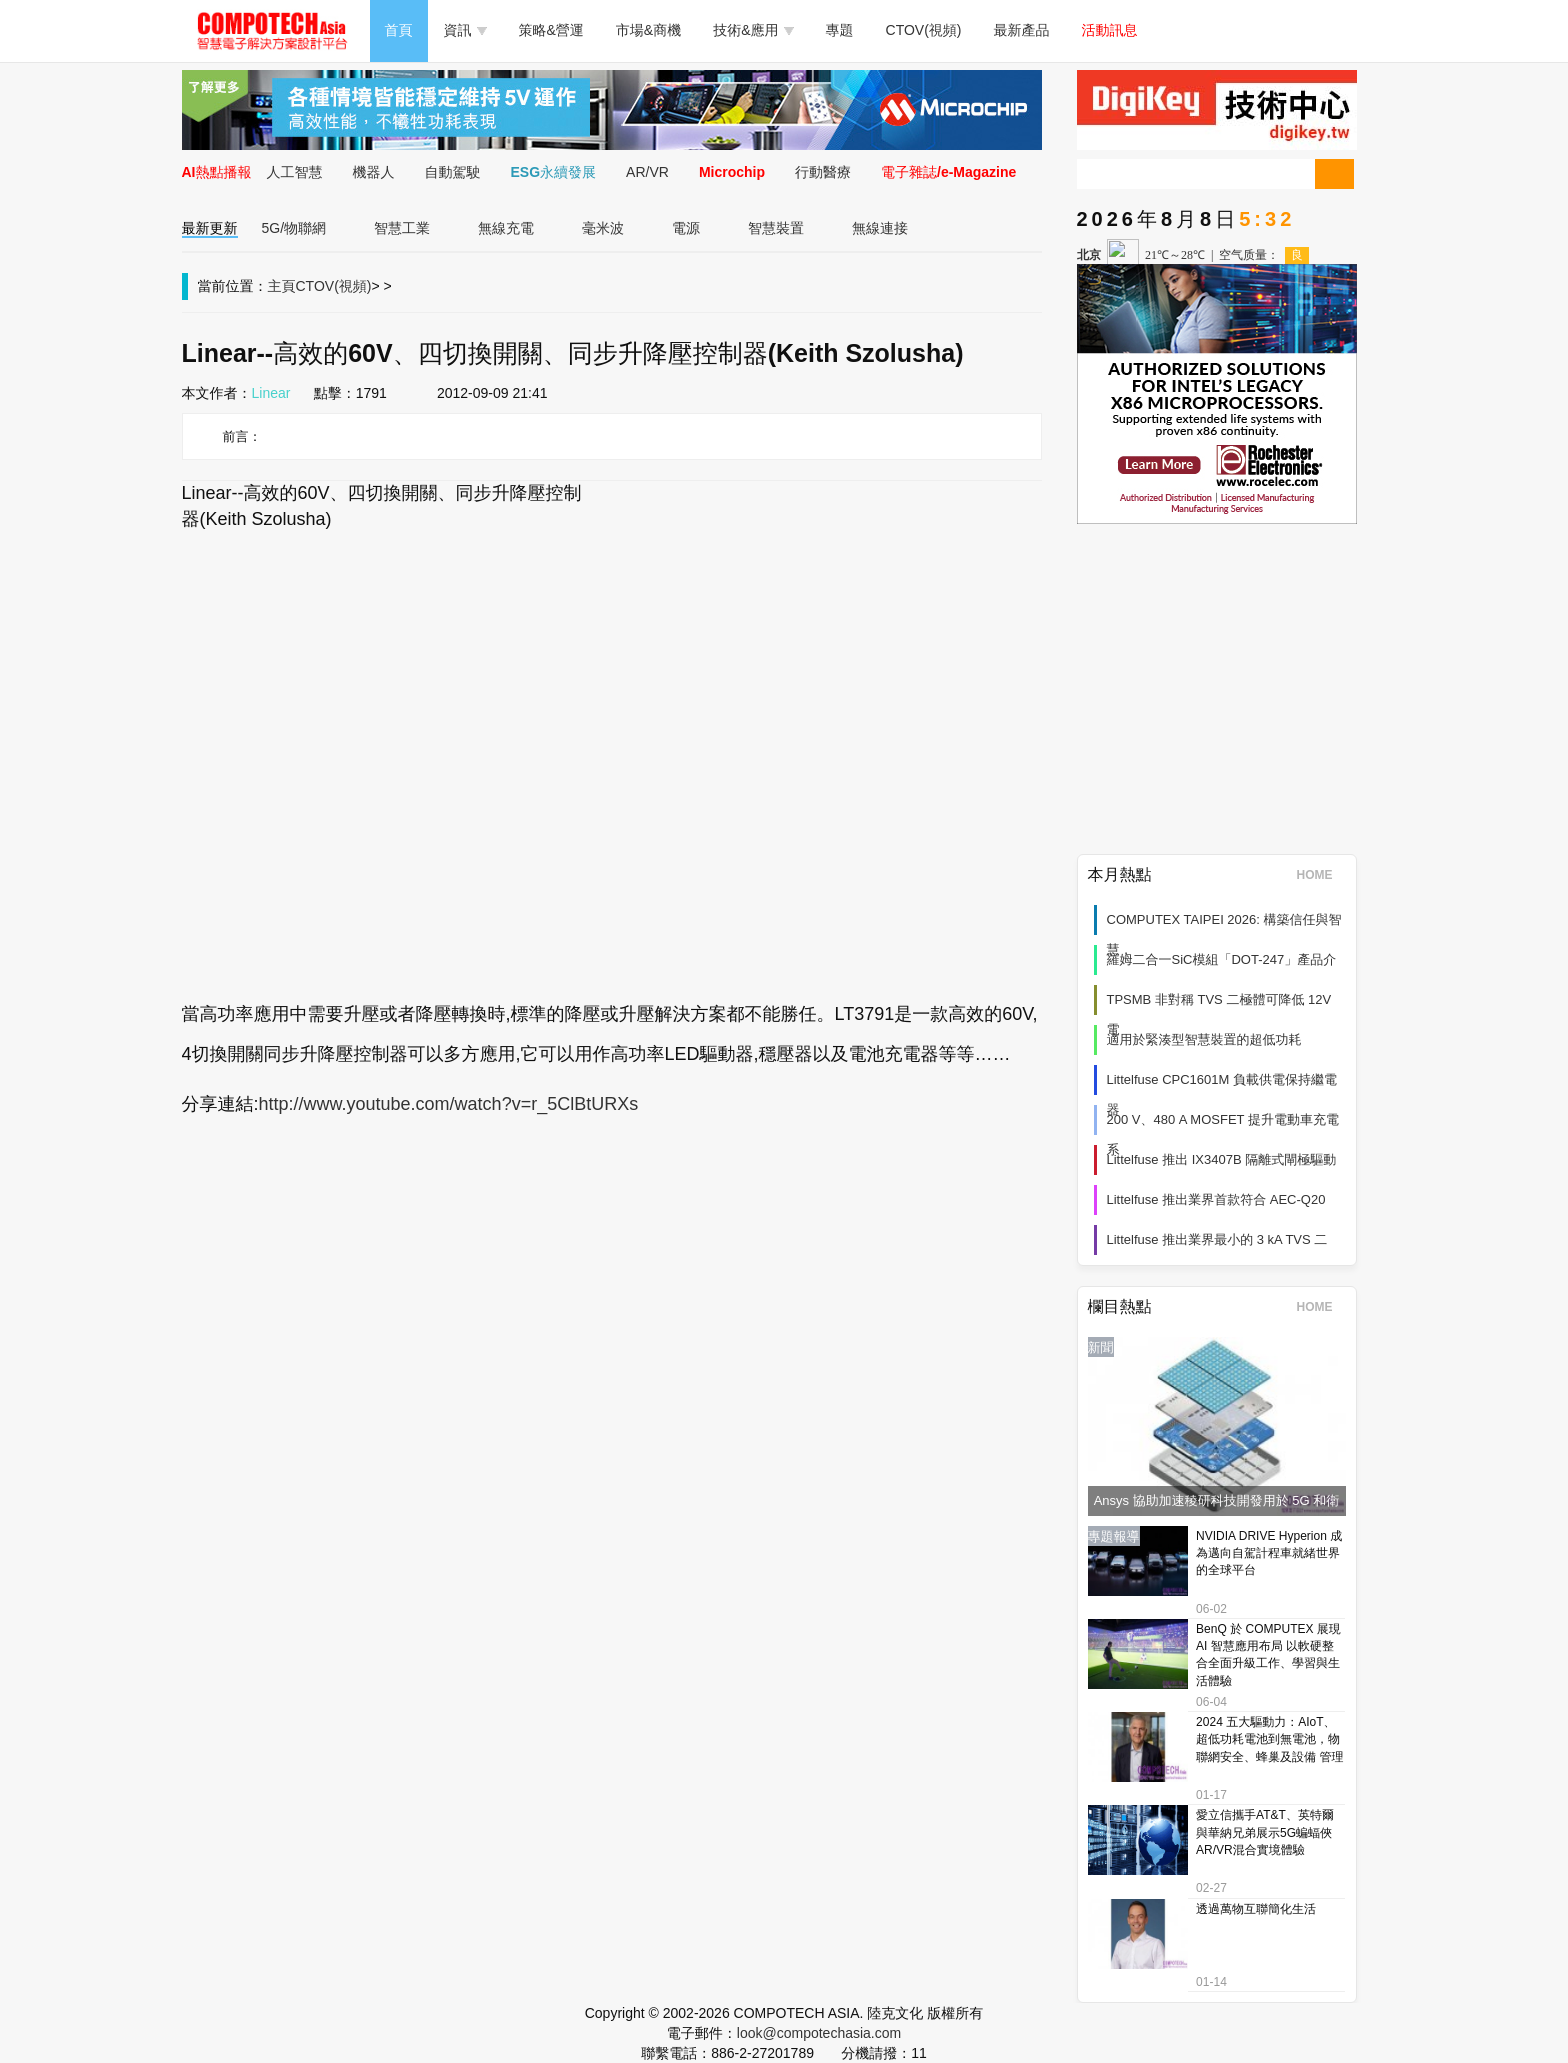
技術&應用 (753, 30)
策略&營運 (551, 30)
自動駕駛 (453, 172)
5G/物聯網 (294, 228)
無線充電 (506, 228)
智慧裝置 (776, 228)
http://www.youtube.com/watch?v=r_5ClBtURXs (449, 1104)
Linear (271, 393)
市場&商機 (648, 30)
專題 (840, 30)
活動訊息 (1110, 30)
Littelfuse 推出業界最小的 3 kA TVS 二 (1217, 1239)
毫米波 (603, 228)
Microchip (732, 172)
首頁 (399, 30)
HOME (1321, 875)
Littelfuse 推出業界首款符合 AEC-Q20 (1216, 1199)
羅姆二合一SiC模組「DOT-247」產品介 (1222, 959)
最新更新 (210, 228)
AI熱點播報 (217, 172)
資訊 (465, 30)
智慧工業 (402, 228)
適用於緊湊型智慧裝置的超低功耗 (1204, 1039)
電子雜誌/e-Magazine (948, 172)
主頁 (282, 286)
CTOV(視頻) (924, 30)
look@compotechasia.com (819, 2033)
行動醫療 (823, 172)
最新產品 (1022, 30)
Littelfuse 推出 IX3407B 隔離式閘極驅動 (1222, 1159)
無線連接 (880, 228)
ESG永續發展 (554, 172)
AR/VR (647, 172)
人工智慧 (295, 172)
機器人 (374, 172)
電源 (686, 228)
